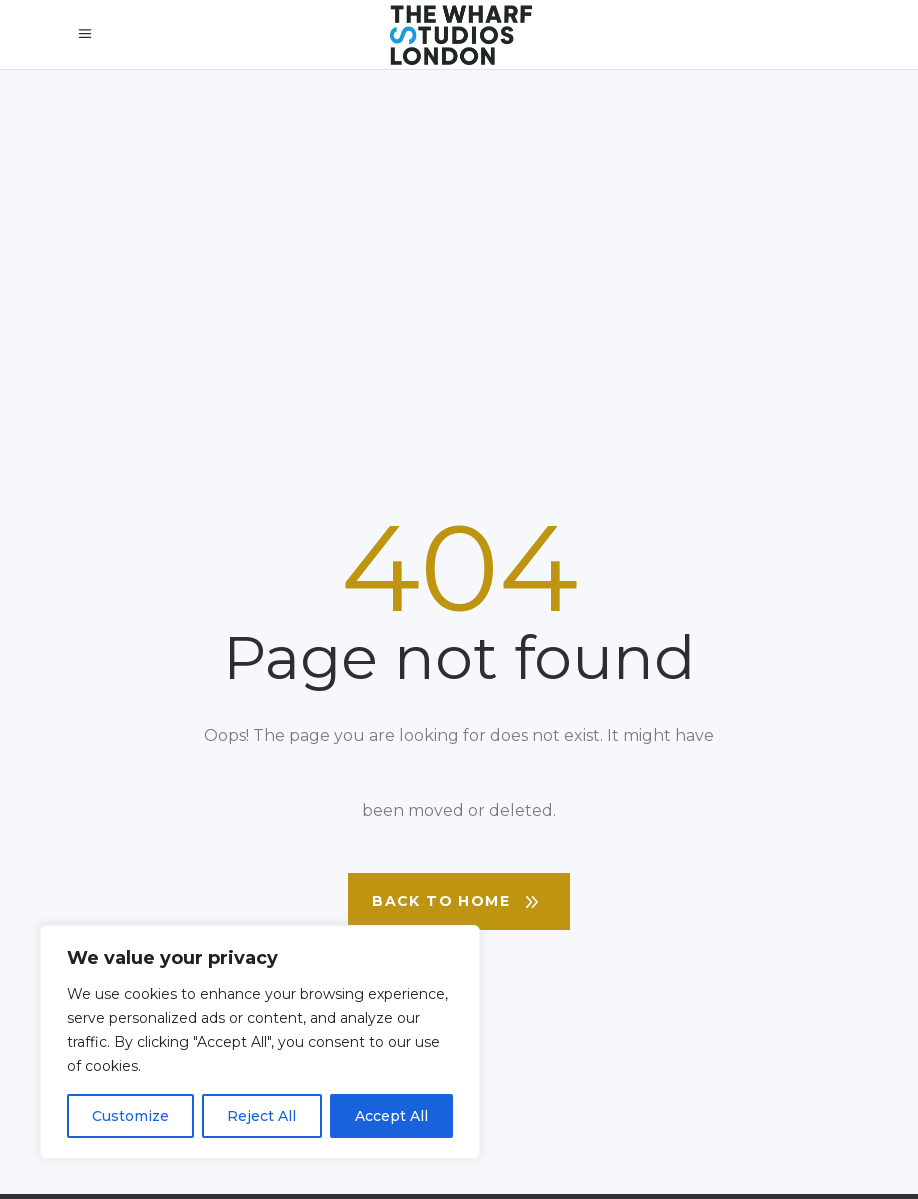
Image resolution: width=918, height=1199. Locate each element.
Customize (130, 1116)
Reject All (261, 1116)
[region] (260, 1042)
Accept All (391, 1116)
